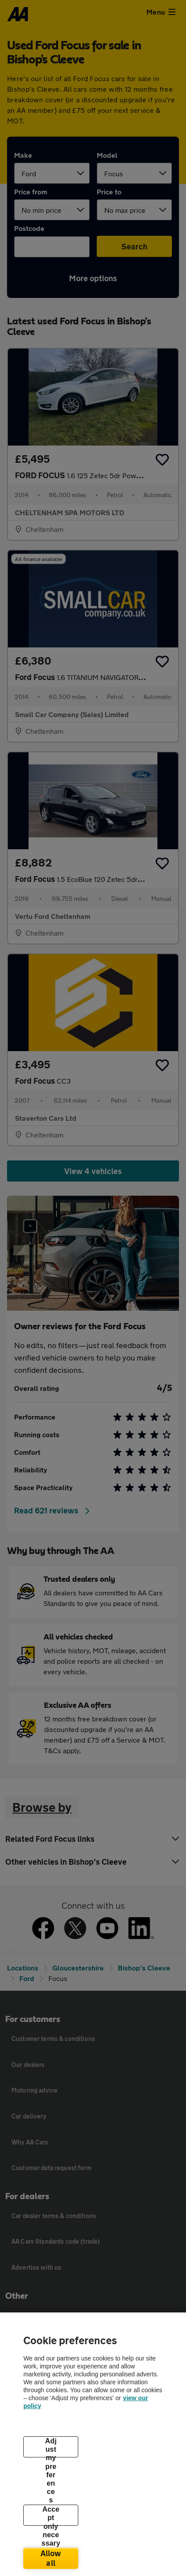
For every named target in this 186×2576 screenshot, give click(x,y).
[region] (93, 2444)
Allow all (51, 2558)
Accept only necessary (50, 2515)
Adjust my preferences (51, 2447)
